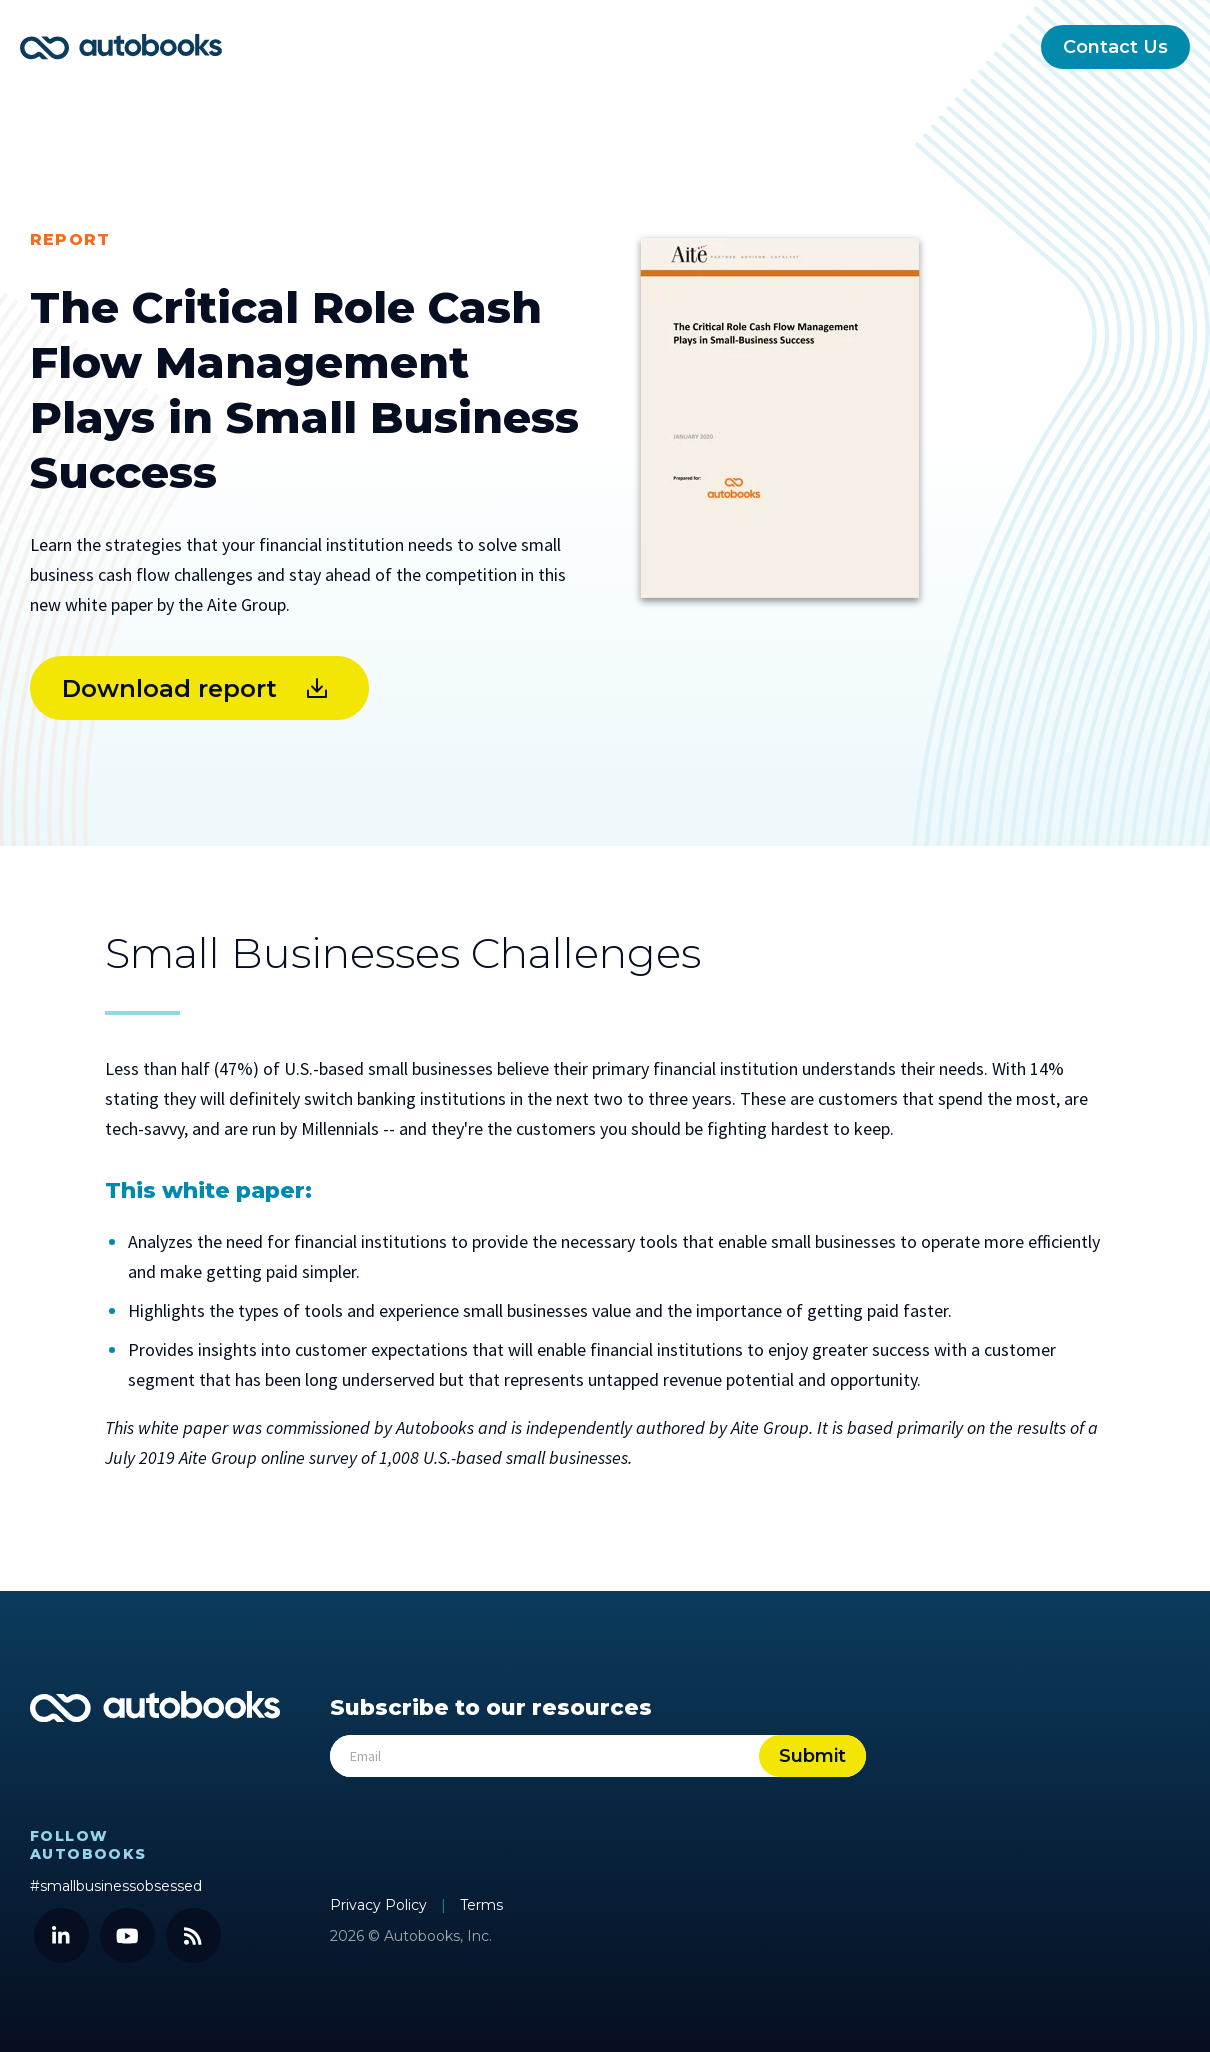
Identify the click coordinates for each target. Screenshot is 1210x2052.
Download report (169, 688)
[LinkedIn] (61, 1935)
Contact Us (1115, 47)
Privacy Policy (380, 1905)
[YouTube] (127, 1935)
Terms (481, 1905)
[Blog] (193, 1935)
